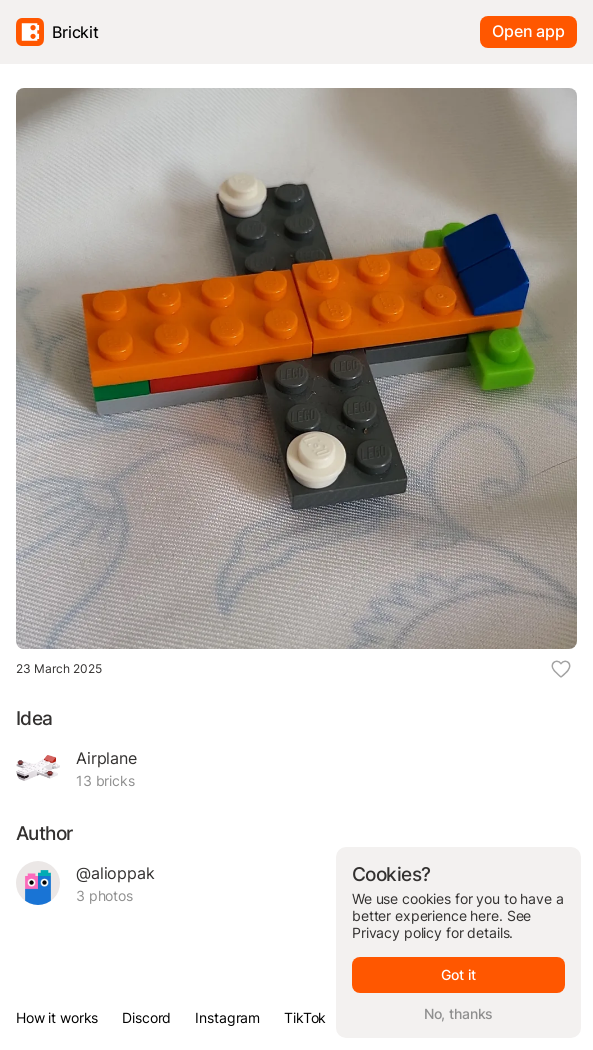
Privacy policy (397, 932)
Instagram (227, 1017)
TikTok (305, 1017)
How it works (57, 1017)
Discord (146, 1017)
